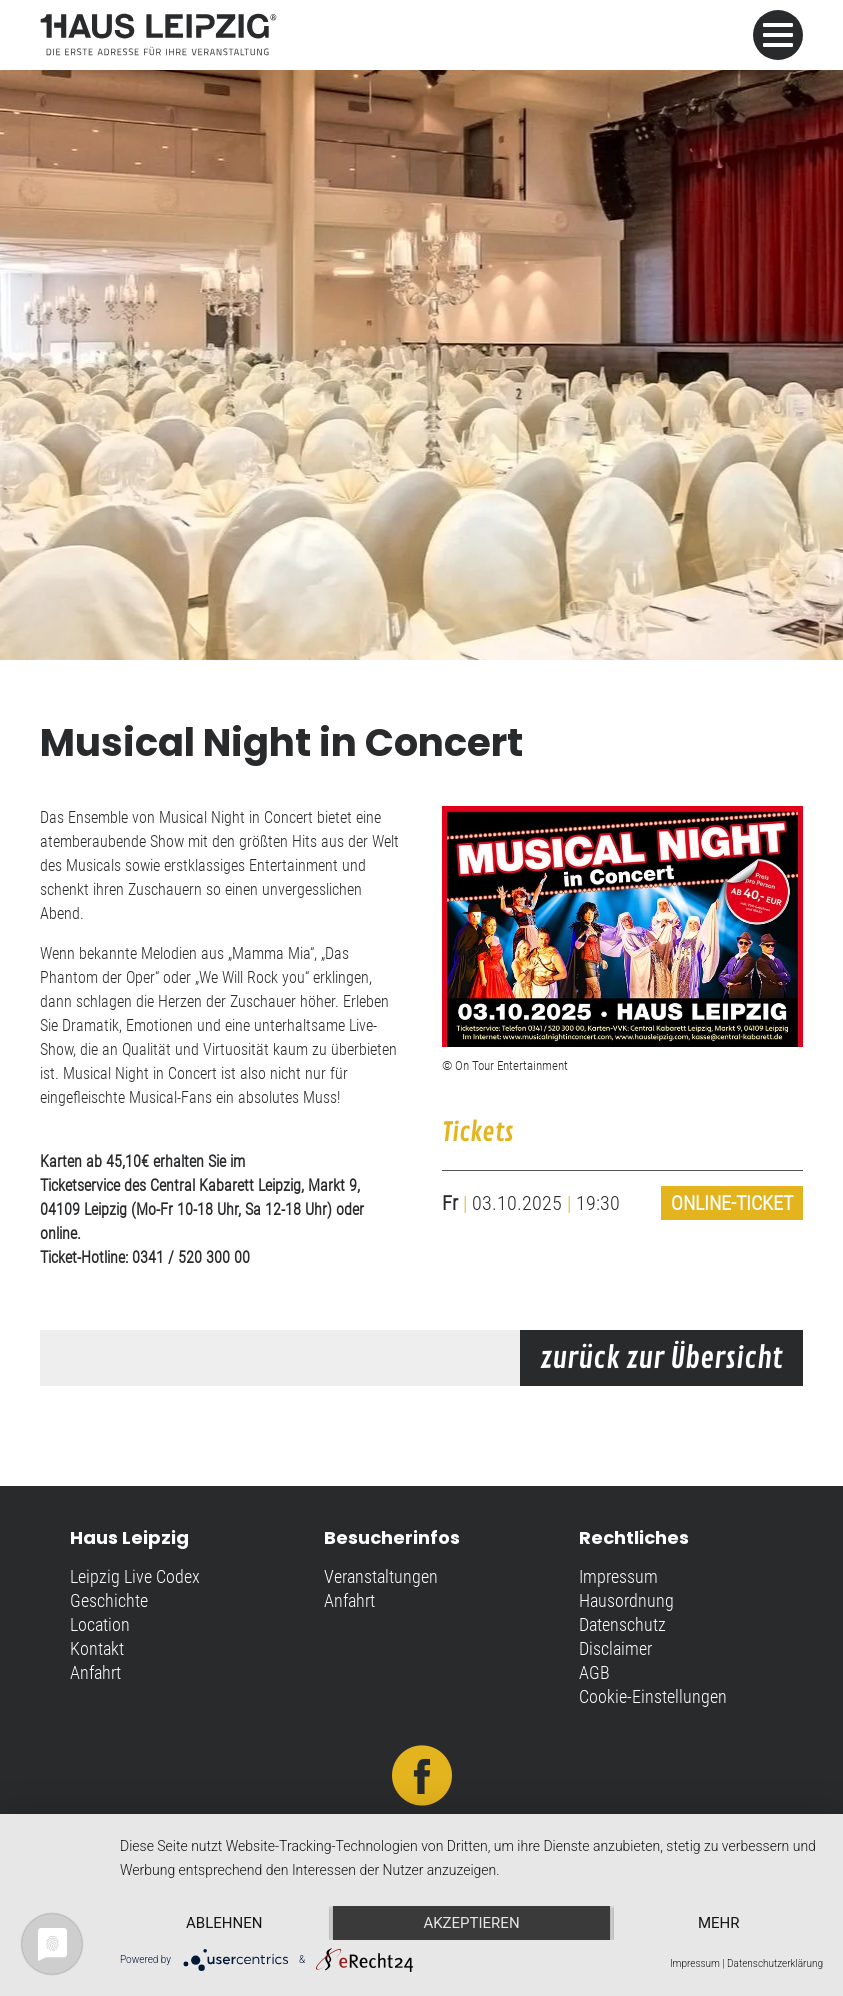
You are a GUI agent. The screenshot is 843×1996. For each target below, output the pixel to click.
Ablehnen (224, 1923)
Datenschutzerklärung (775, 1963)
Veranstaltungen (381, 1576)
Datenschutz (622, 1624)
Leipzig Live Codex (135, 1576)
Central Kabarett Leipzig (225, 1185)
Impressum (618, 1576)
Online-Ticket (732, 1203)
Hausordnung (626, 1600)
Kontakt (97, 1648)
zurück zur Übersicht (661, 1359)
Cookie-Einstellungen (653, 1696)
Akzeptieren (471, 1923)
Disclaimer (615, 1648)
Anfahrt (95, 1672)
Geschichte (109, 1600)
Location (100, 1624)
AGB (594, 1672)
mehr (719, 1923)
